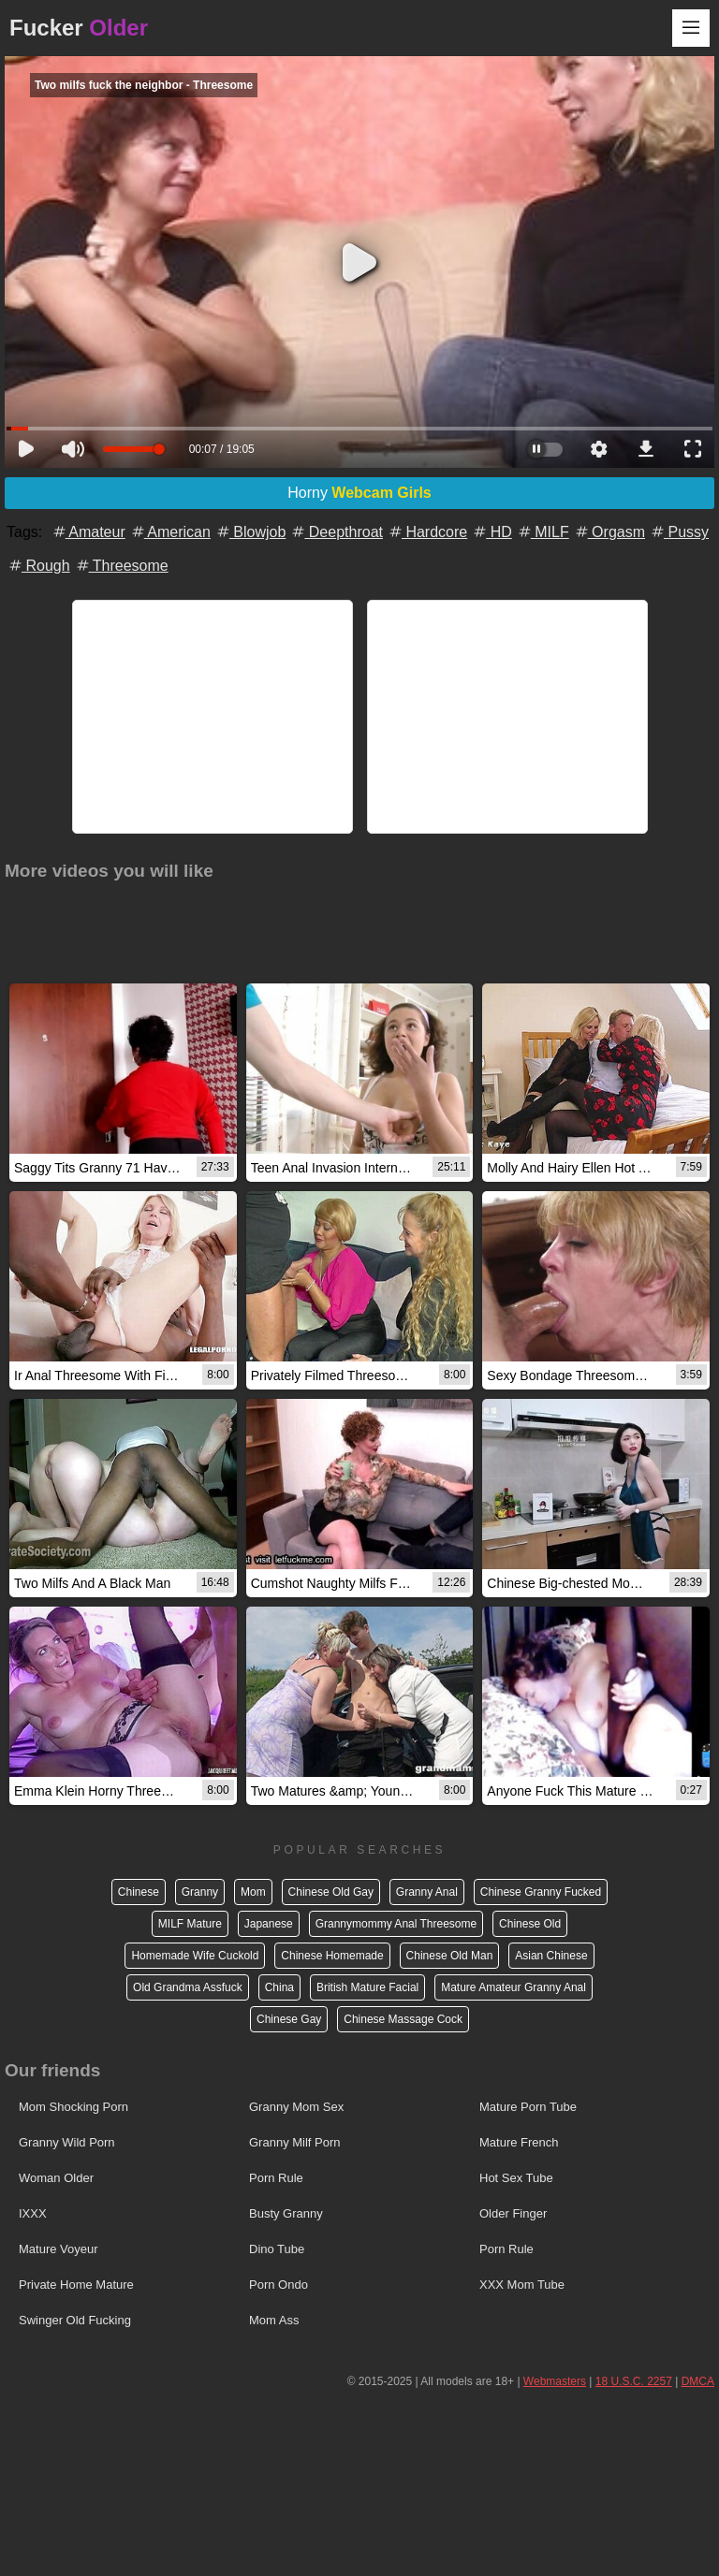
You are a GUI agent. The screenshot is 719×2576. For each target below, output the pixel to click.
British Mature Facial (367, 1987)
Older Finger (513, 2213)
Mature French (519, 2142)
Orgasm (609, 532)
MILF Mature (190, 1923)
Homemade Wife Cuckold (194, 1955)
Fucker (78, 27)
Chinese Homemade (332, 1955)
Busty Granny (286, 2213)
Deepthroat (336, 532)
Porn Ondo (278, 2285)
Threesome (121, 566)
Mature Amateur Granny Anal (513, 1987)
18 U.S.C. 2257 (633, 2381)
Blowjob (250, 532)
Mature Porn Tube (528, 2107)
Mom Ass (274, 2320)
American (170, 532)
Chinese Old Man (449, 1955)
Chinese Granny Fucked (540, 1892)
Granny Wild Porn (67, 2142)
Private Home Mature (76, 2285)
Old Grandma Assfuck (187, 1987)
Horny (359, 493)
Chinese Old (530, 1923)
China (279, 1987)
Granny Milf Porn (295, 2142)
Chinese (138, 1892)
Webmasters (554, 2381)
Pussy (679, 532)
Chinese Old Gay (331, 1892)
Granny (200, 1892)
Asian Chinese (551, 1955)
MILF (542, 532)
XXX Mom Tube (522, 2285)
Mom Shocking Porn (73, 2107)
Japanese (268, 1923)
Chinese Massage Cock (403, 2019)
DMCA (698, 2381)
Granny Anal (427, 1892)
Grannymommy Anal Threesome (396, 1923)
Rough (38, 566)
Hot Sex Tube (516, 2178)
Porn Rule (276, 2178)
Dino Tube (276, 2249)
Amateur (88, 532)
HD (491, 532)
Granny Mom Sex (296, 2107)
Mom (253, 1892)
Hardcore (427, 532)
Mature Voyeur (58, 2249)
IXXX (33, 2213)
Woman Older (56, 2178)
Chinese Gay (289, 2019)
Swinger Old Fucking (75, 2320)
